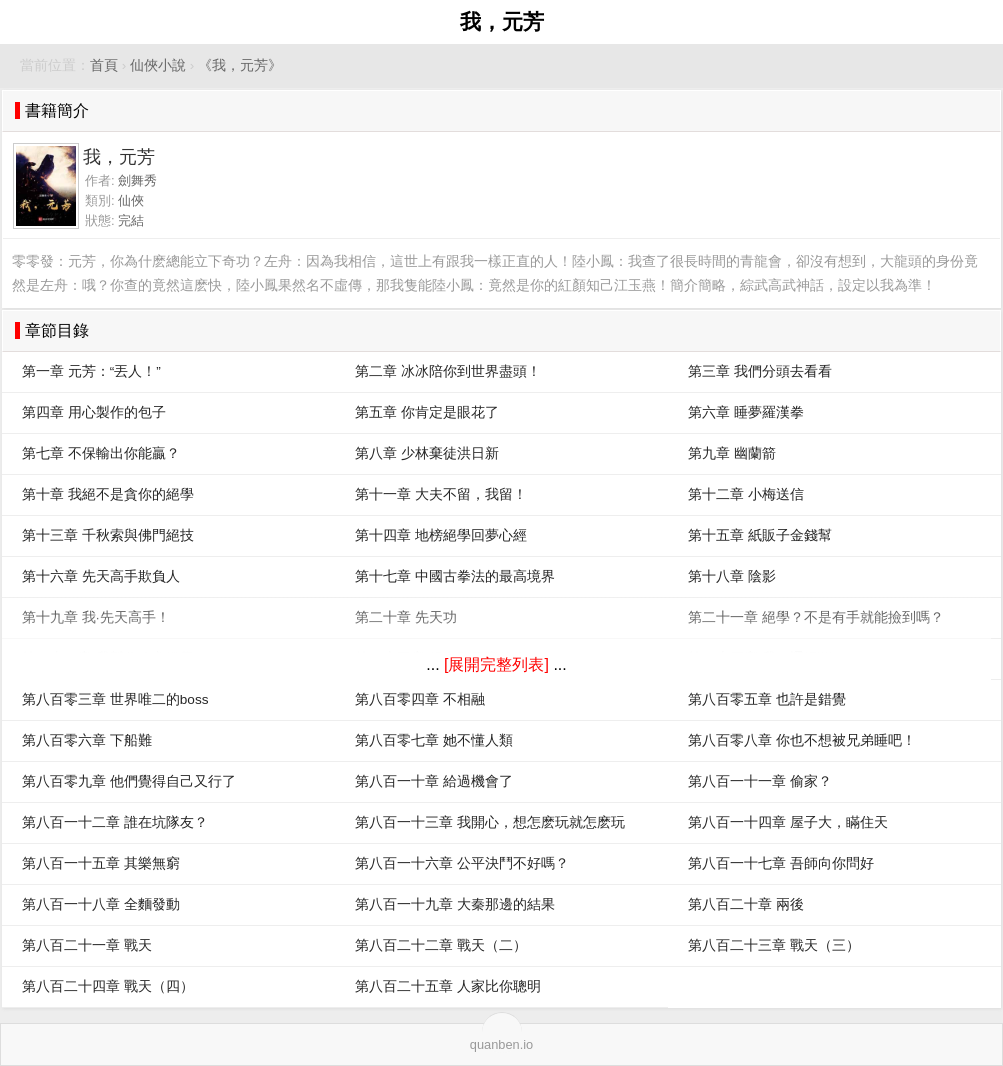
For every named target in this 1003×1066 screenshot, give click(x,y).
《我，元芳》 (240, 65)
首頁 (104, 65)
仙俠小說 (158, 65)
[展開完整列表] (496, 664)
